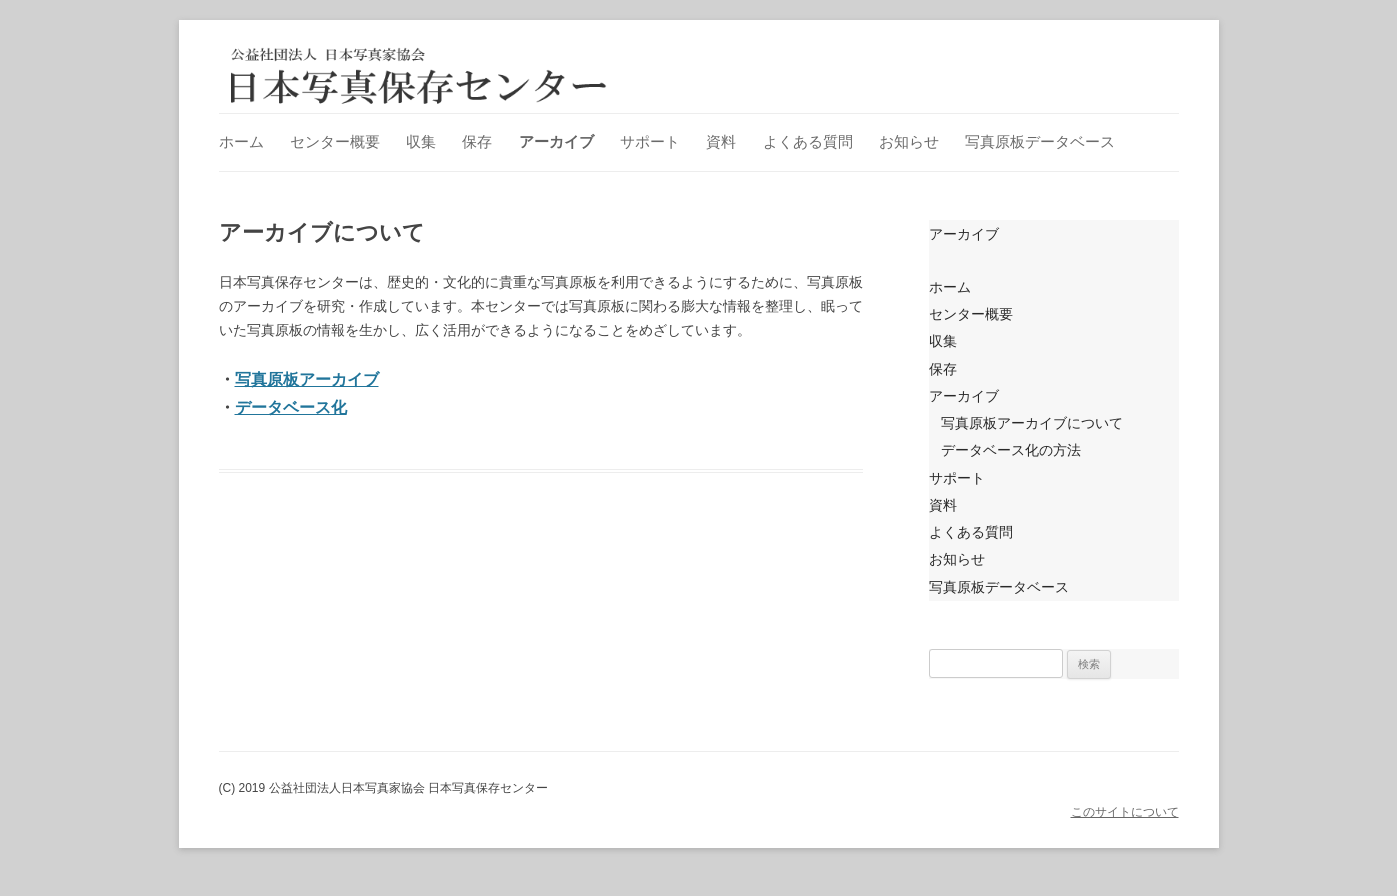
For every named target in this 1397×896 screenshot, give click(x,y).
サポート (650, 141)
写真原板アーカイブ (307, 379)
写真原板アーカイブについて (1032, 423)
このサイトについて (1125, 812)
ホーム (241, 141)
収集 (421, 141)
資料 (721, 141)
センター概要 (335, 141)
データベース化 (291, 407)
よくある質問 (808, 141)
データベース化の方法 (1011, 450)
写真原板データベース (1040, 141)
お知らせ (909, 141)
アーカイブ (556, 141)
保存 (477, 141)
